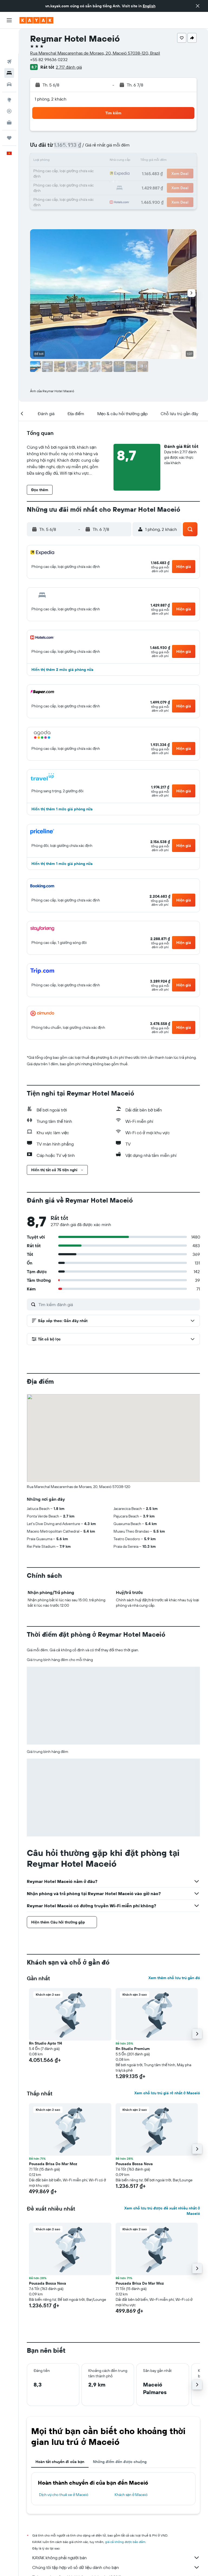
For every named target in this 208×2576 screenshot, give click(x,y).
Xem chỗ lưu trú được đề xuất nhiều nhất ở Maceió (162, 2211)
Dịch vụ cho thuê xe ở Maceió (63, 2494)
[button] (198, 6)
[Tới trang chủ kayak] (36, 20)
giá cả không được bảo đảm (125, 2542)
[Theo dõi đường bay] (9, 86)
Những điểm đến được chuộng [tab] (120, 2461)
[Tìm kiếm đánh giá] (118, 1304)
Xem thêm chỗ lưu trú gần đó (174, 1977)
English (149, 6)
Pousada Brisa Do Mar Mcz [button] (53, 2163)
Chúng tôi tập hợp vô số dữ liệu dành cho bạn (116, 2567)
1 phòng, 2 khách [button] (50, 99)
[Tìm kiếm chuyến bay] (9, 36)
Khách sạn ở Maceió (131, 2494)
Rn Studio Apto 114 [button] (45, 2043)
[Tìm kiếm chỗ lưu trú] (9, 48)
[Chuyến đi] (9, 113)
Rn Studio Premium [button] (133, 2048)
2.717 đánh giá (69, 67)
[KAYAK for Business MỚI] (9, 97)
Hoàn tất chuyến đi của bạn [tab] (59, 2461)
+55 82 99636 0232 (49, 59)
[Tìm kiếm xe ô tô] (9, 59)
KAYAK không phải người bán (116, 2557)
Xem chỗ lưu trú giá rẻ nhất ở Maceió (167, 2093)
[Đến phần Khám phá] (9, 74)
